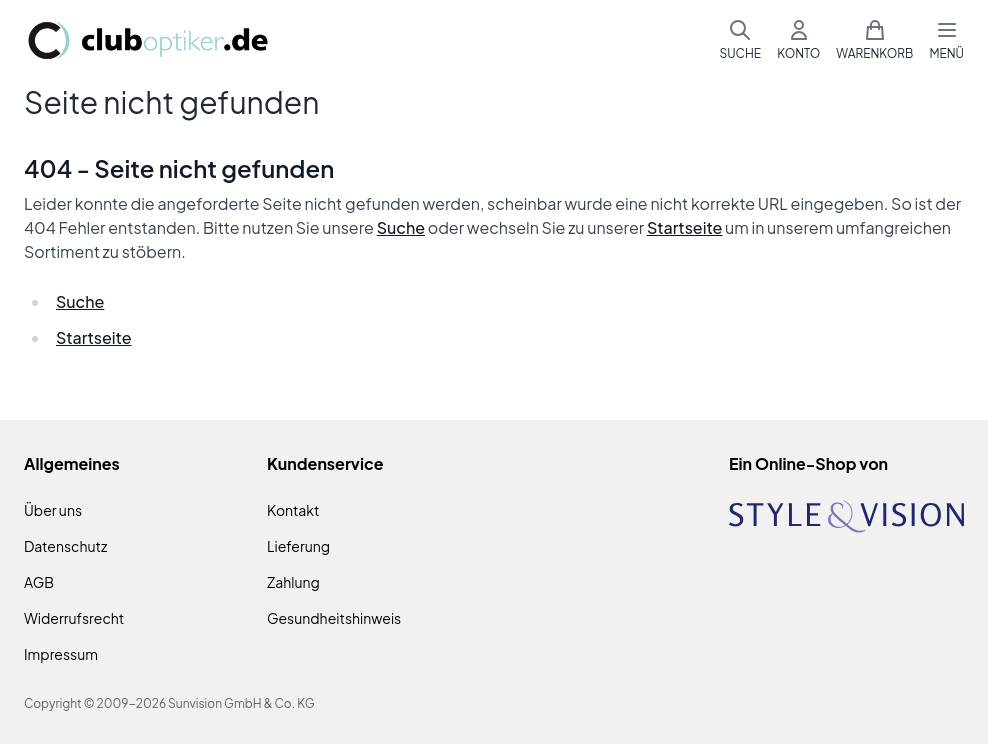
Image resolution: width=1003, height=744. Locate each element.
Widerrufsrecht (74, 618)
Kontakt (293, 510)
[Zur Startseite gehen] (148, 40)
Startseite (684, 227)
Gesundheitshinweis (334, 618)
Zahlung (293, 582)
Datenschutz (65, 546)
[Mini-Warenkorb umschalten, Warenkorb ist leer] (874, 40)
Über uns (53, 510)
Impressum (61, 654)
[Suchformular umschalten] (740, 40)
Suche (401, 227)
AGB (39, 582)
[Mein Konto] (798, 40)
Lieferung (298, 546)
